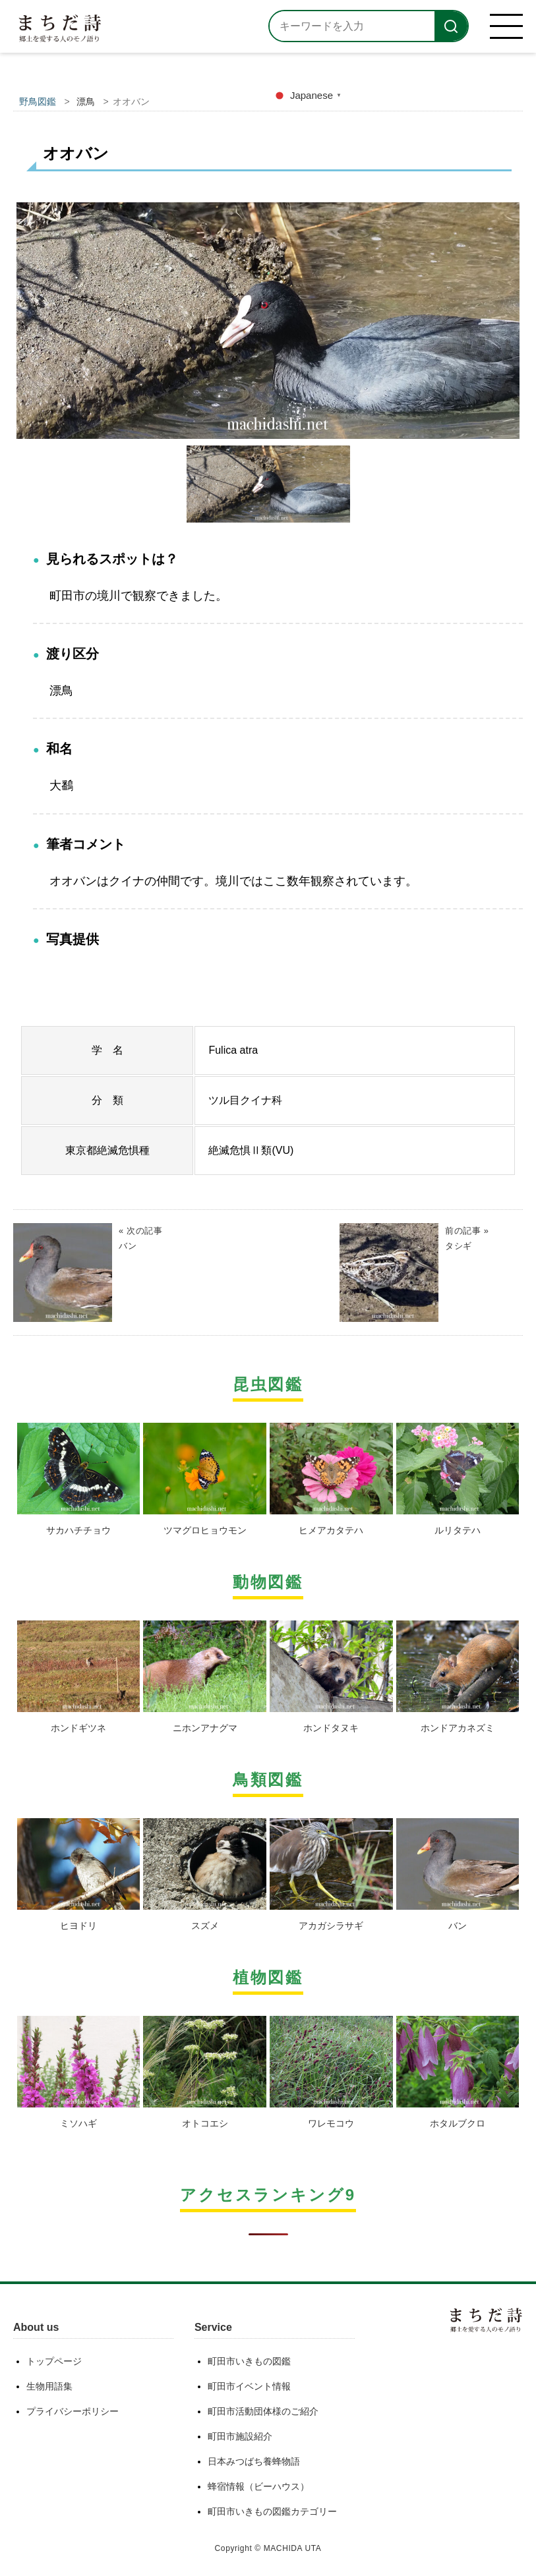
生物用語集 (49, 2386)
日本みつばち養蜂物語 (254, 2461)
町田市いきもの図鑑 (249, 2361)
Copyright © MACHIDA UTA (268, 2548)
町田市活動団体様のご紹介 (263, 2411)
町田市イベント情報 (249, 2386)
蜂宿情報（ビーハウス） (258, 2486)
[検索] (450, 26)
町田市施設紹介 (240, 2436)
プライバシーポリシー (72, 2411)
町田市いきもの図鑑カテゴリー (272, 2511)
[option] (268, 320)
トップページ (54, 2361)
